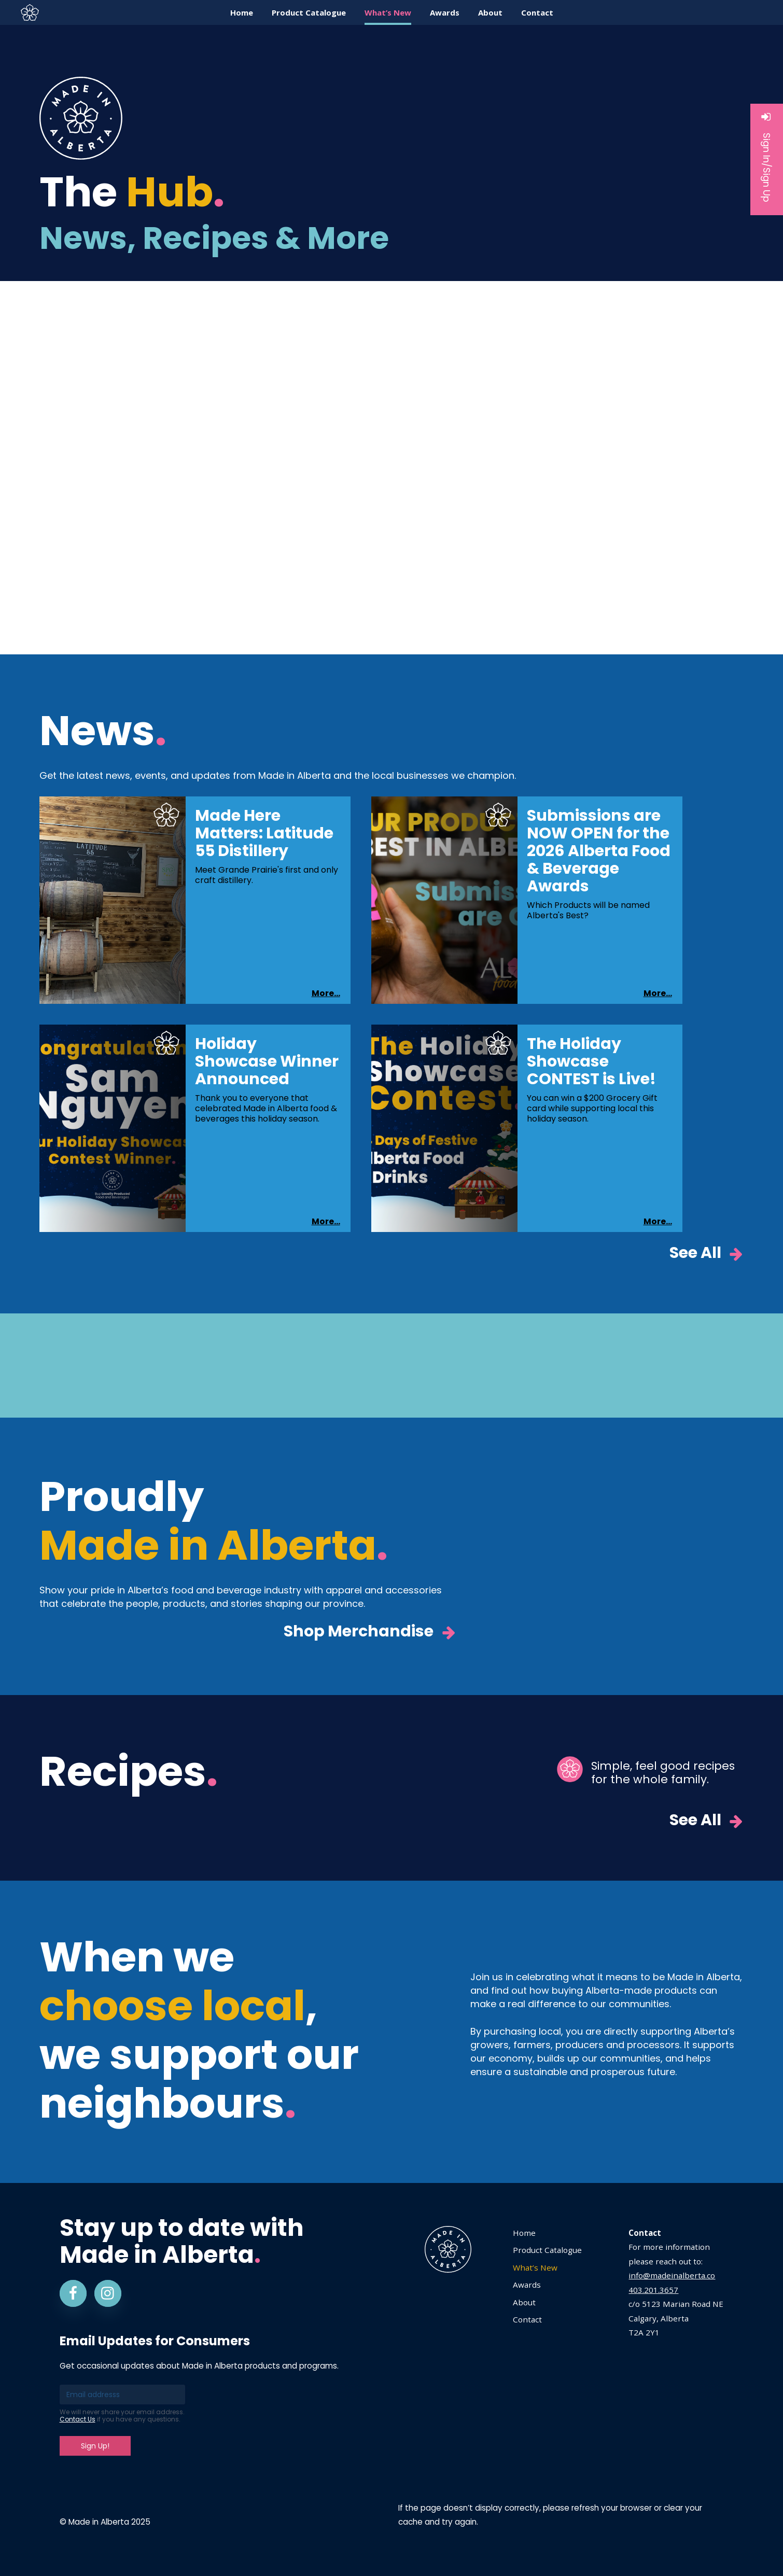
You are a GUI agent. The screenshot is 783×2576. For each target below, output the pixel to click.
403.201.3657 (653, 2290)
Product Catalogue (547, 2250)
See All (706, 1254)
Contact (527, 2319)
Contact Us (77, 2419)
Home (524, 2233)
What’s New (535, 2267)
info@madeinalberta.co (671, 2275)
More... (326, 993)
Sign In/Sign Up (767, 156)
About (524, 2302)
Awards (527, 2284)
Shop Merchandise (370, 1632)
